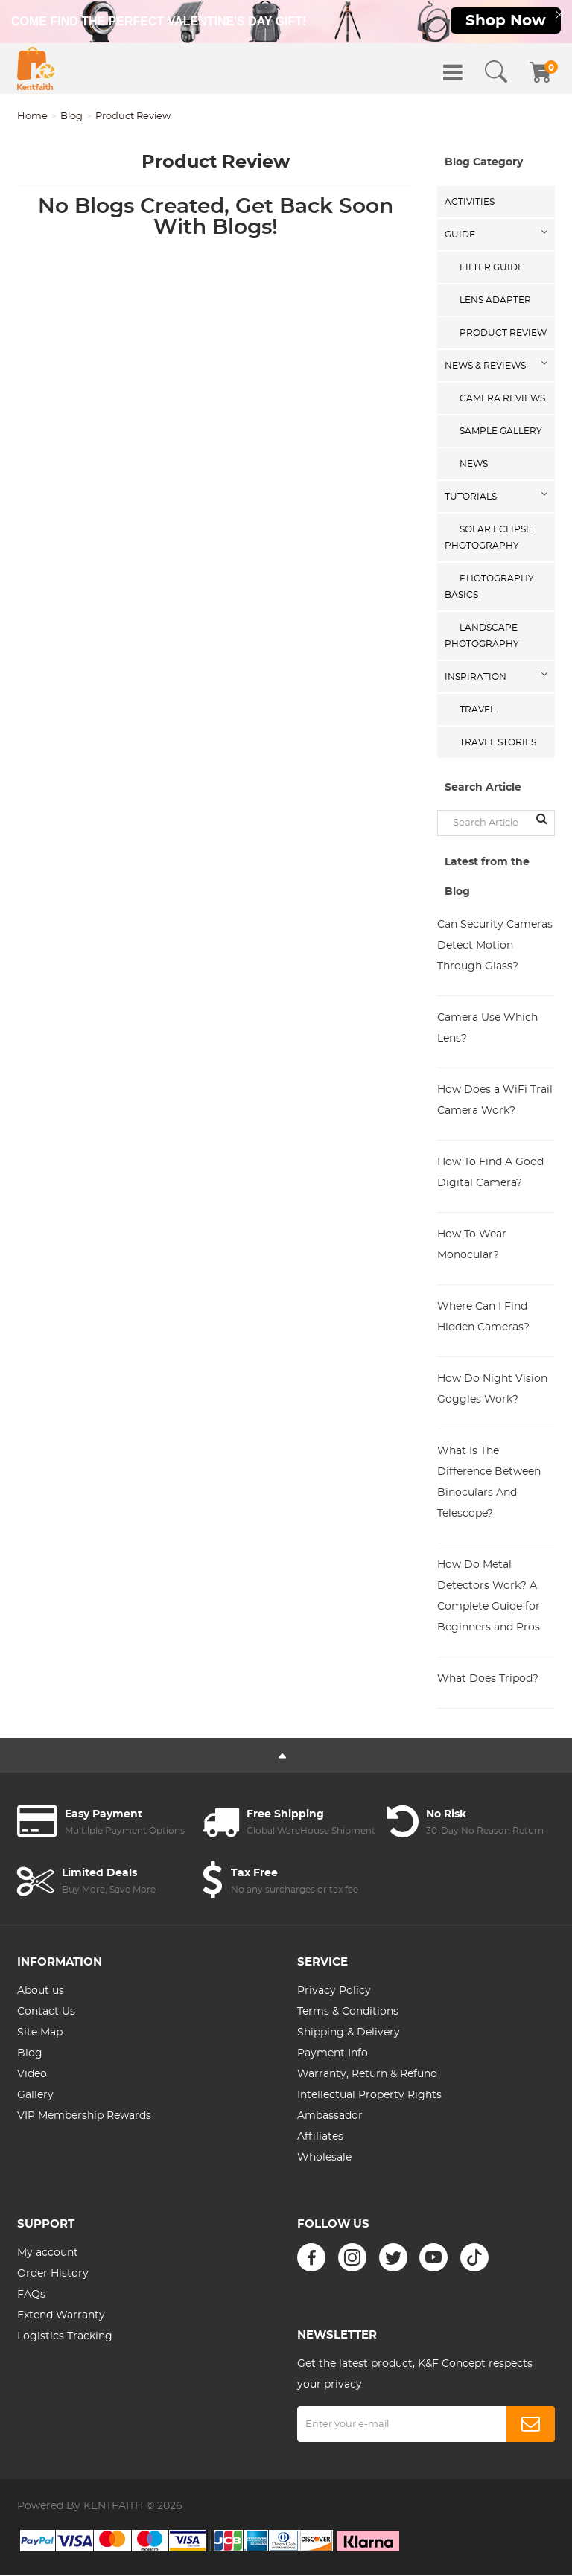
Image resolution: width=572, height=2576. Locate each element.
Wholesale (324, 2159)
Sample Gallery (501, 432)
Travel (477, 711)
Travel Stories (498, 743)
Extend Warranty (61, 2317)
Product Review (503, 334)
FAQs (31, 2296)
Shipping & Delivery (348, 2034)
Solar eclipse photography (488, 539)
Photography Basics (489, 588)
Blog (71, 118)
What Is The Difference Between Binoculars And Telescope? (489, 1483)
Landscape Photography (482, 637)
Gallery (35, 2096)
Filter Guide (492, 268)
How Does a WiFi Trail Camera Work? (495, 1102)
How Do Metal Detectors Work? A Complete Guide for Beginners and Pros (488, 1597)
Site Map (40, 2034)
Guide (460, 236)
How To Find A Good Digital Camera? (490, 1174)
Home (32, 118)
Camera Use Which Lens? (487, 1029)
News (474, 465)
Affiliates (320, 2138)
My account (47, 2254)
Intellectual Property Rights (369, 2096)
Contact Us (46, 2013)
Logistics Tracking (64, 2338)
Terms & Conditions (347, 2013)
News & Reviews (485, 367)
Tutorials (471, 498)
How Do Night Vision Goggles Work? (492, 1390)
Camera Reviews (502, 399)
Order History (53, 2275)
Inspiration (475, 678)
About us (40, 1992)
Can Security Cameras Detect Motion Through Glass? (495, 947)
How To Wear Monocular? (471, 1246)
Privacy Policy (334, 1992)
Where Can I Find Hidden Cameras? (483, 1318)
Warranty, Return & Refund (367, 2075)
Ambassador (330, 2117)
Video (32, 2075)
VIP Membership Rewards (84, 2117)
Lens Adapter (495, 301)
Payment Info (332, 2055)
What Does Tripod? (487, 1680)
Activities (470, 203)
